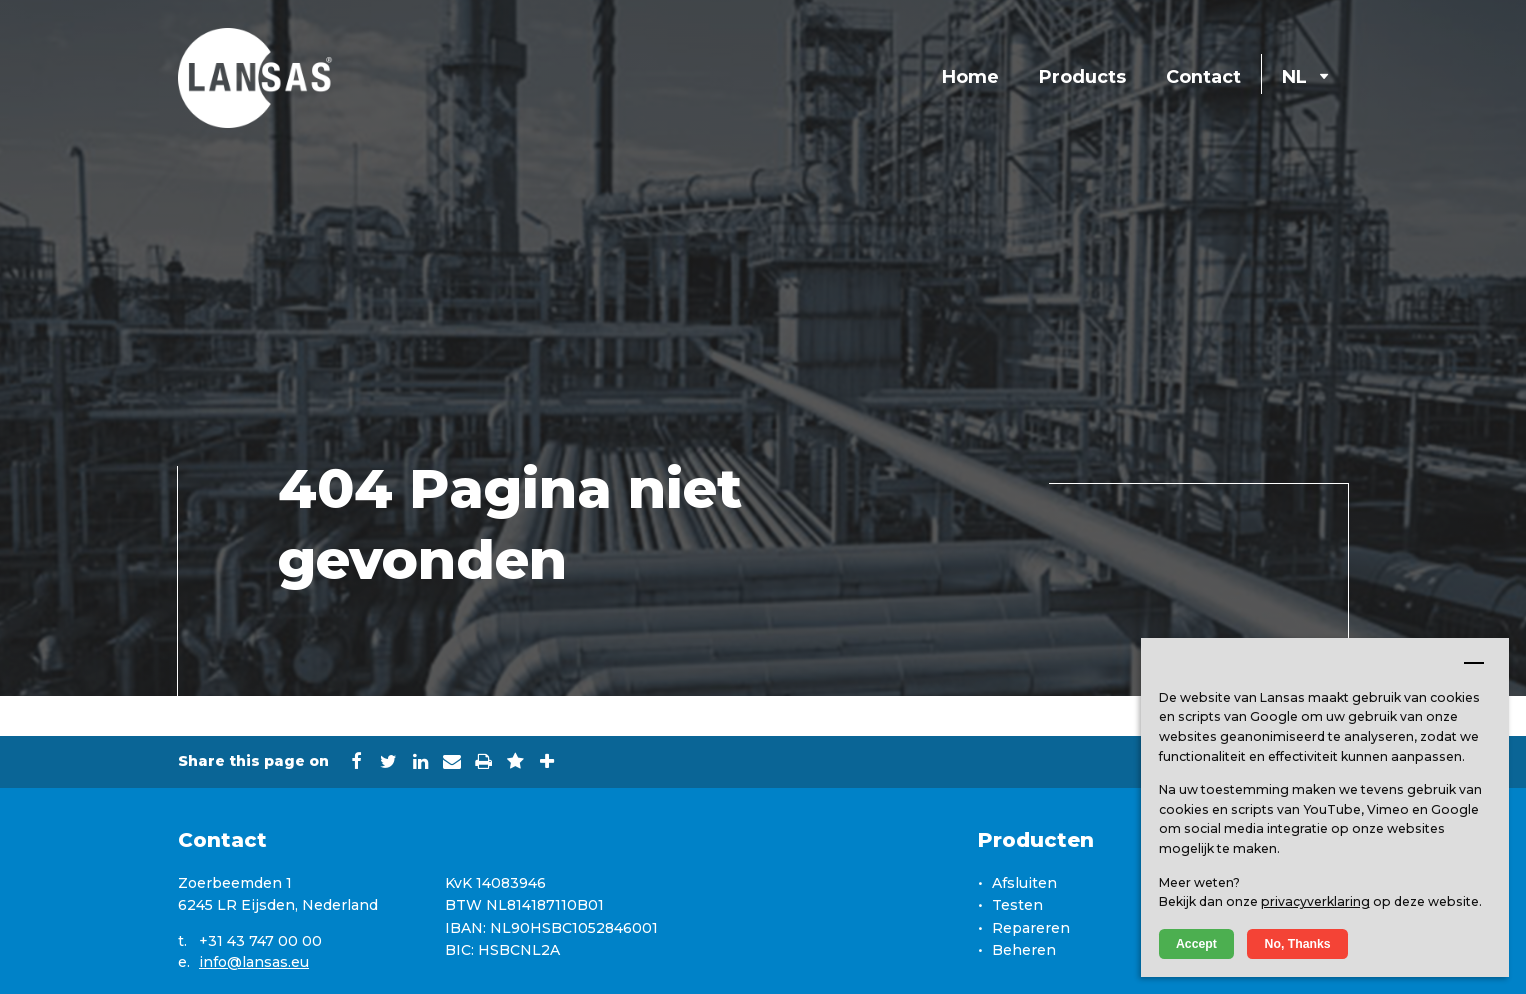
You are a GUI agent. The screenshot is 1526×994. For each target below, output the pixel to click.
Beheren (1024, 950)
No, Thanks (1298, 944)
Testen (1017, 905)
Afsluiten (1024, 883)
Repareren (1031, 928)
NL (1305, 77)
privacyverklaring (1315, 901)
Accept (1196, 944)
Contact (1203, 77)
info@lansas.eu (254, 962)
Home (970, 77)
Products (1082, 77)
